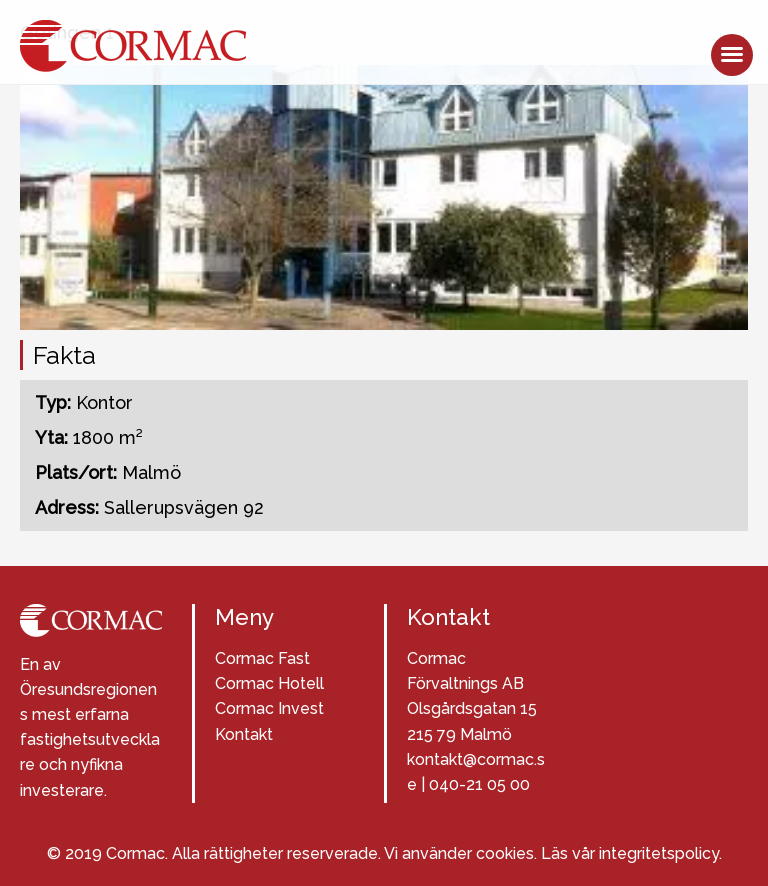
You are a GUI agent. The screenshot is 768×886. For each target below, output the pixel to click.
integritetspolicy (659, 853)
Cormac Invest (269, 708)
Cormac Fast (262, 658)
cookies (505, 853)
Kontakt (244, 734)
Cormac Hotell (269, 683)
